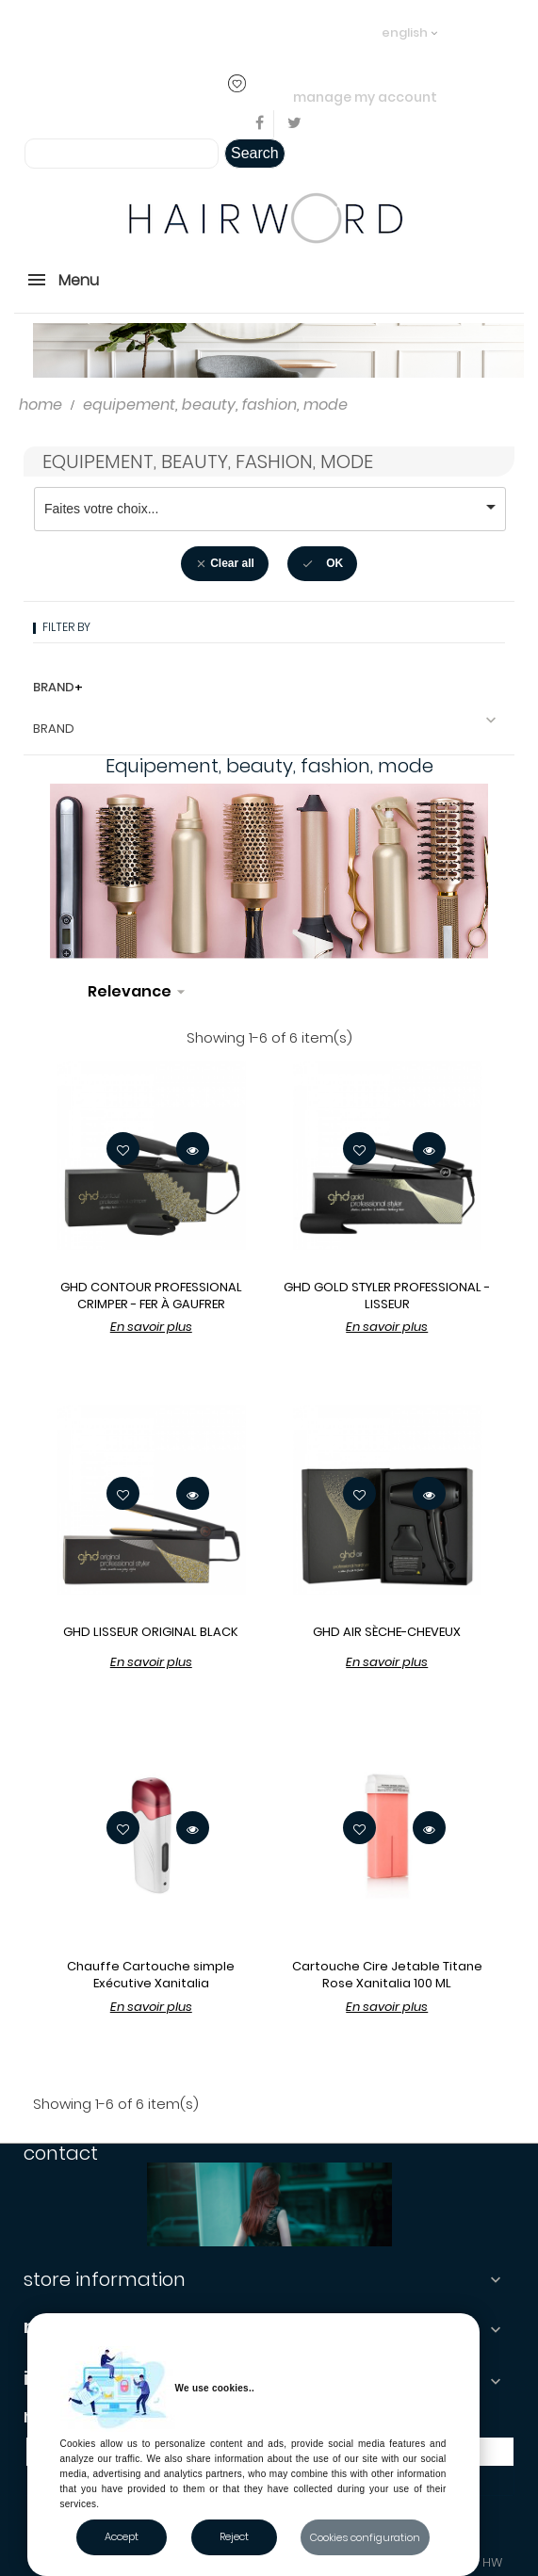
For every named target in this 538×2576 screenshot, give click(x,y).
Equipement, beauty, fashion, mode (207, 461)
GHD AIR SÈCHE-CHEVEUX (387, 1632)
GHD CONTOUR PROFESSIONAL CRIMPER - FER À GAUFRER (151, 1295)
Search (255, 153)
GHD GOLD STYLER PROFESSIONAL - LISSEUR (387, 1295)
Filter (237, 974)
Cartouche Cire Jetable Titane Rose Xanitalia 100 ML (387, 1974)
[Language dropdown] (409, 23)
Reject (234, 2536)
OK (322, 564)
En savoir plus (151, 1327)
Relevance (139, 992)
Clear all (224, 564)
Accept (122, 2536)
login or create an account (267, 32)
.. (353, 32)
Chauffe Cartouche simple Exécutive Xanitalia (151, 1974)
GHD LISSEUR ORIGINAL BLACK (150, 1632)
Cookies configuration (365, 2537)
